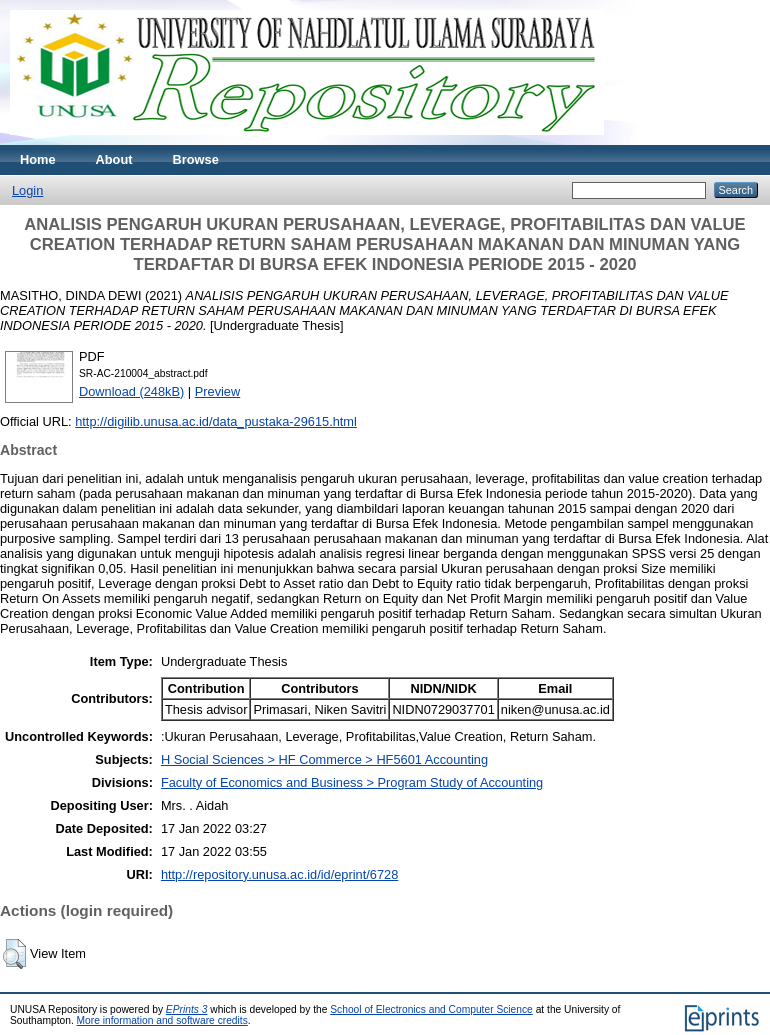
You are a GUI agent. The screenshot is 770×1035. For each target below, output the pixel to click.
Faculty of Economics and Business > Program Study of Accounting (352, 782)
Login (27, 190)
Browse (196, 159)
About (114, 159)
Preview (218, 391)
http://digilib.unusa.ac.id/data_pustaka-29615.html (216, 421)
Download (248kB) (131, 391)
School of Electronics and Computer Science (431, 1009)
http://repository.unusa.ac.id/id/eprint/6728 (279, 874)
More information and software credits (162, 1020)
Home (38, 159)
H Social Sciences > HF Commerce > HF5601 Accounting (324, 759)
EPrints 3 (187, 1009)
